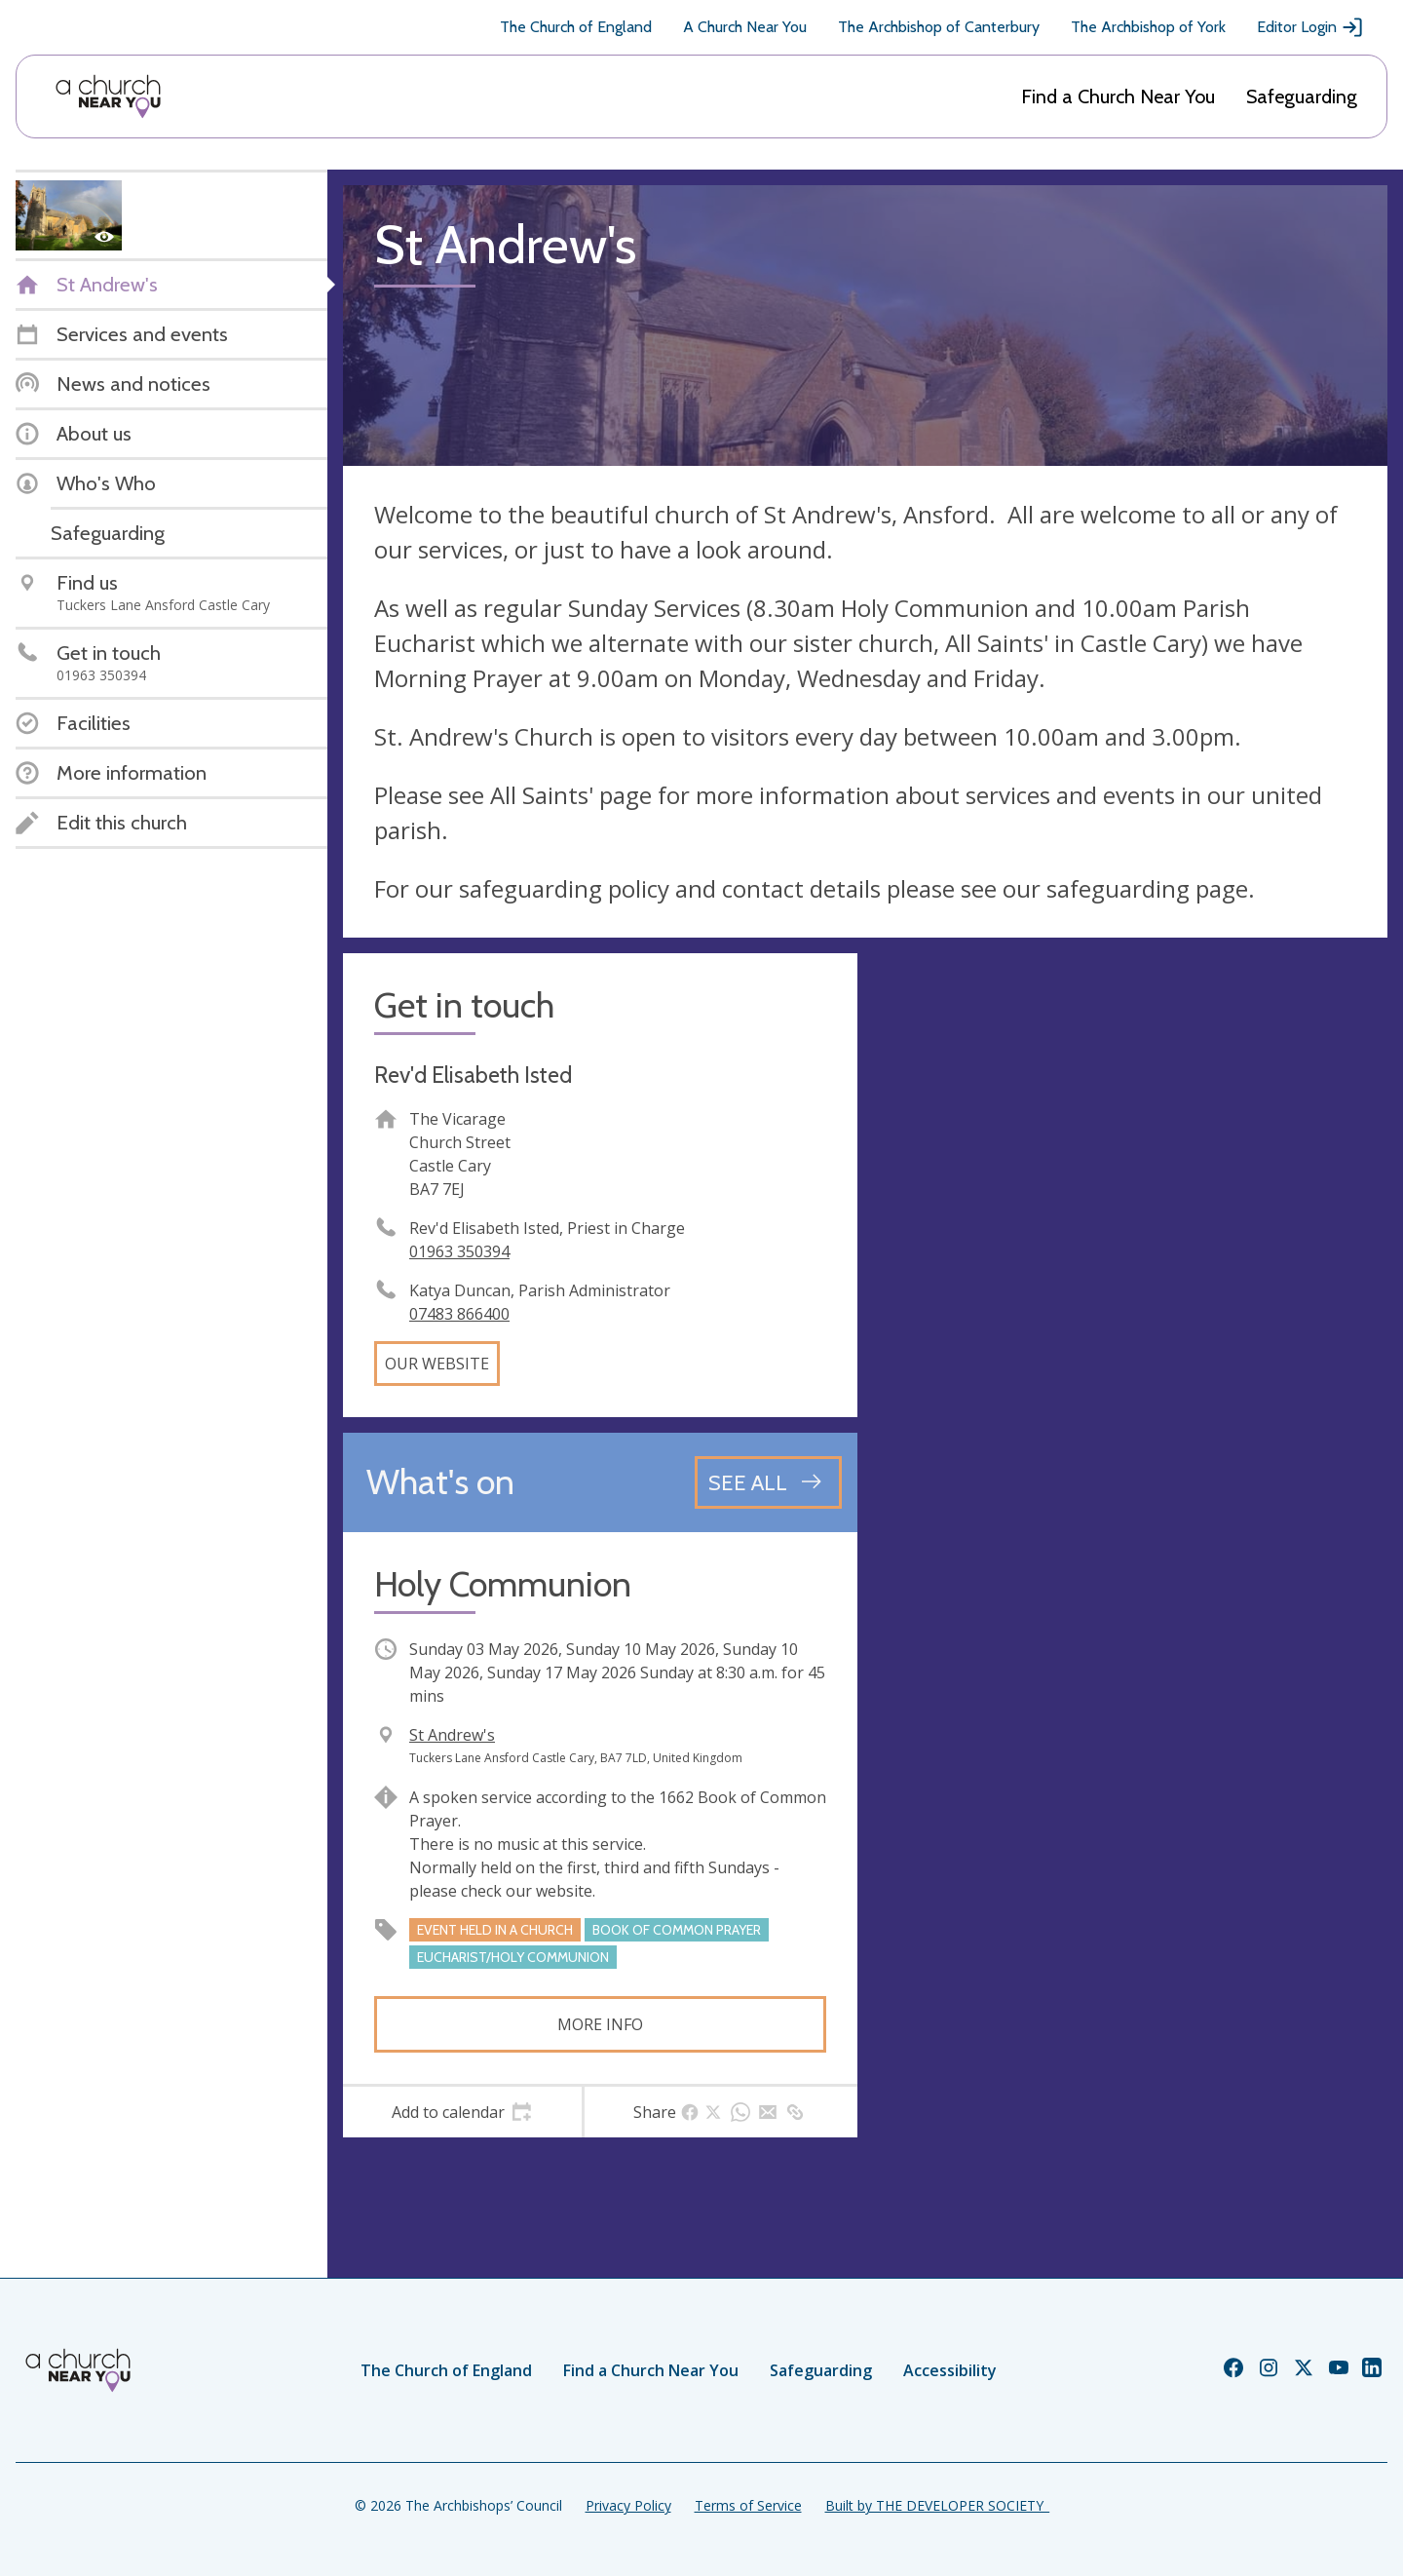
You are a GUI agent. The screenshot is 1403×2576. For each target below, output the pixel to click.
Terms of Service (748, 2505)
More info (600, 2024)
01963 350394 (459, 1251)
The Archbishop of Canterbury (939, 27)
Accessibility (950, 2370)
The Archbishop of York (1148, 27)
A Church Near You (745, 27)
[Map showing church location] (1130, 1210)
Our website (437, 1363)
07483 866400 (459, 1314)
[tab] (462, 2112)
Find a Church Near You (1118, 96)
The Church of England (576, 27)
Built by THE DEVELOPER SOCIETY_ (937, 2505)
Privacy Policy (628, 2505)
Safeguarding (1301, 96)
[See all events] (768, 1482)
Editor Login (1310, 27)
